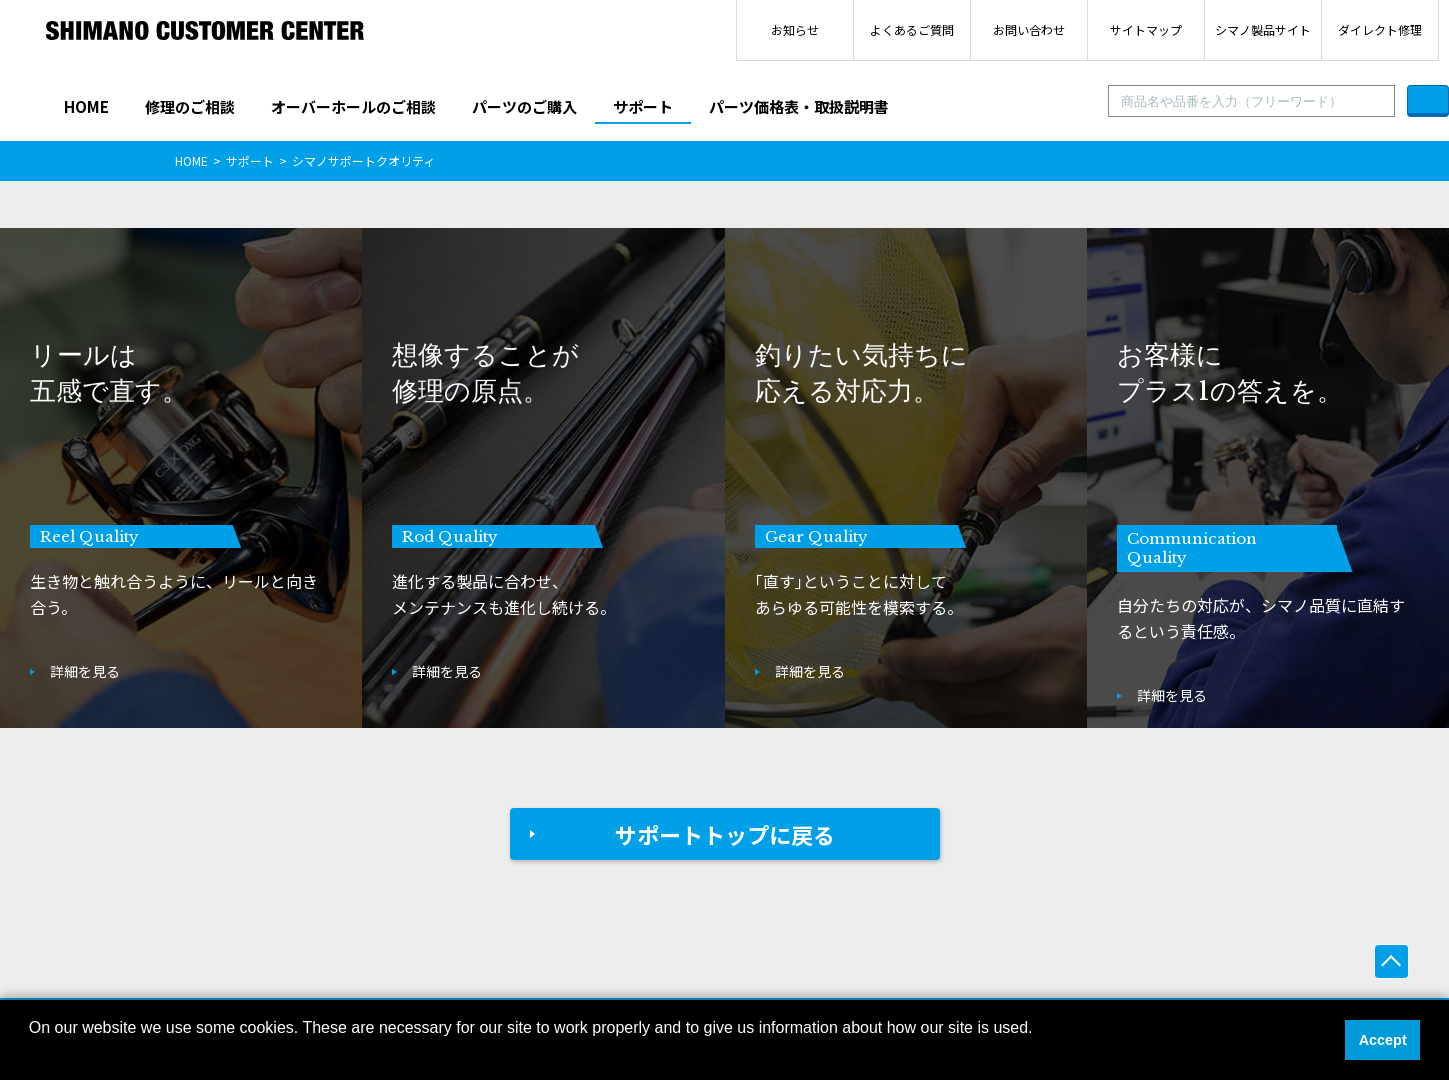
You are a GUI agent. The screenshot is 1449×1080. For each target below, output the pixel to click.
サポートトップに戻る (725, 834)
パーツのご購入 (524, 106)
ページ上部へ (1391, 961)
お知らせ (795, 29)
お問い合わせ (1029, 29)
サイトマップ (1146, 29)
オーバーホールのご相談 (353, 106)
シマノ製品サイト (1263, 29)
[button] (32, 1054)
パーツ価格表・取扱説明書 (799, 106)
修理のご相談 (190, 106)
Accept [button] (1383, 1040)
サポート (643, 106)
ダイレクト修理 (1380, 29)
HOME (86, 106)
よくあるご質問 (912, 29)
